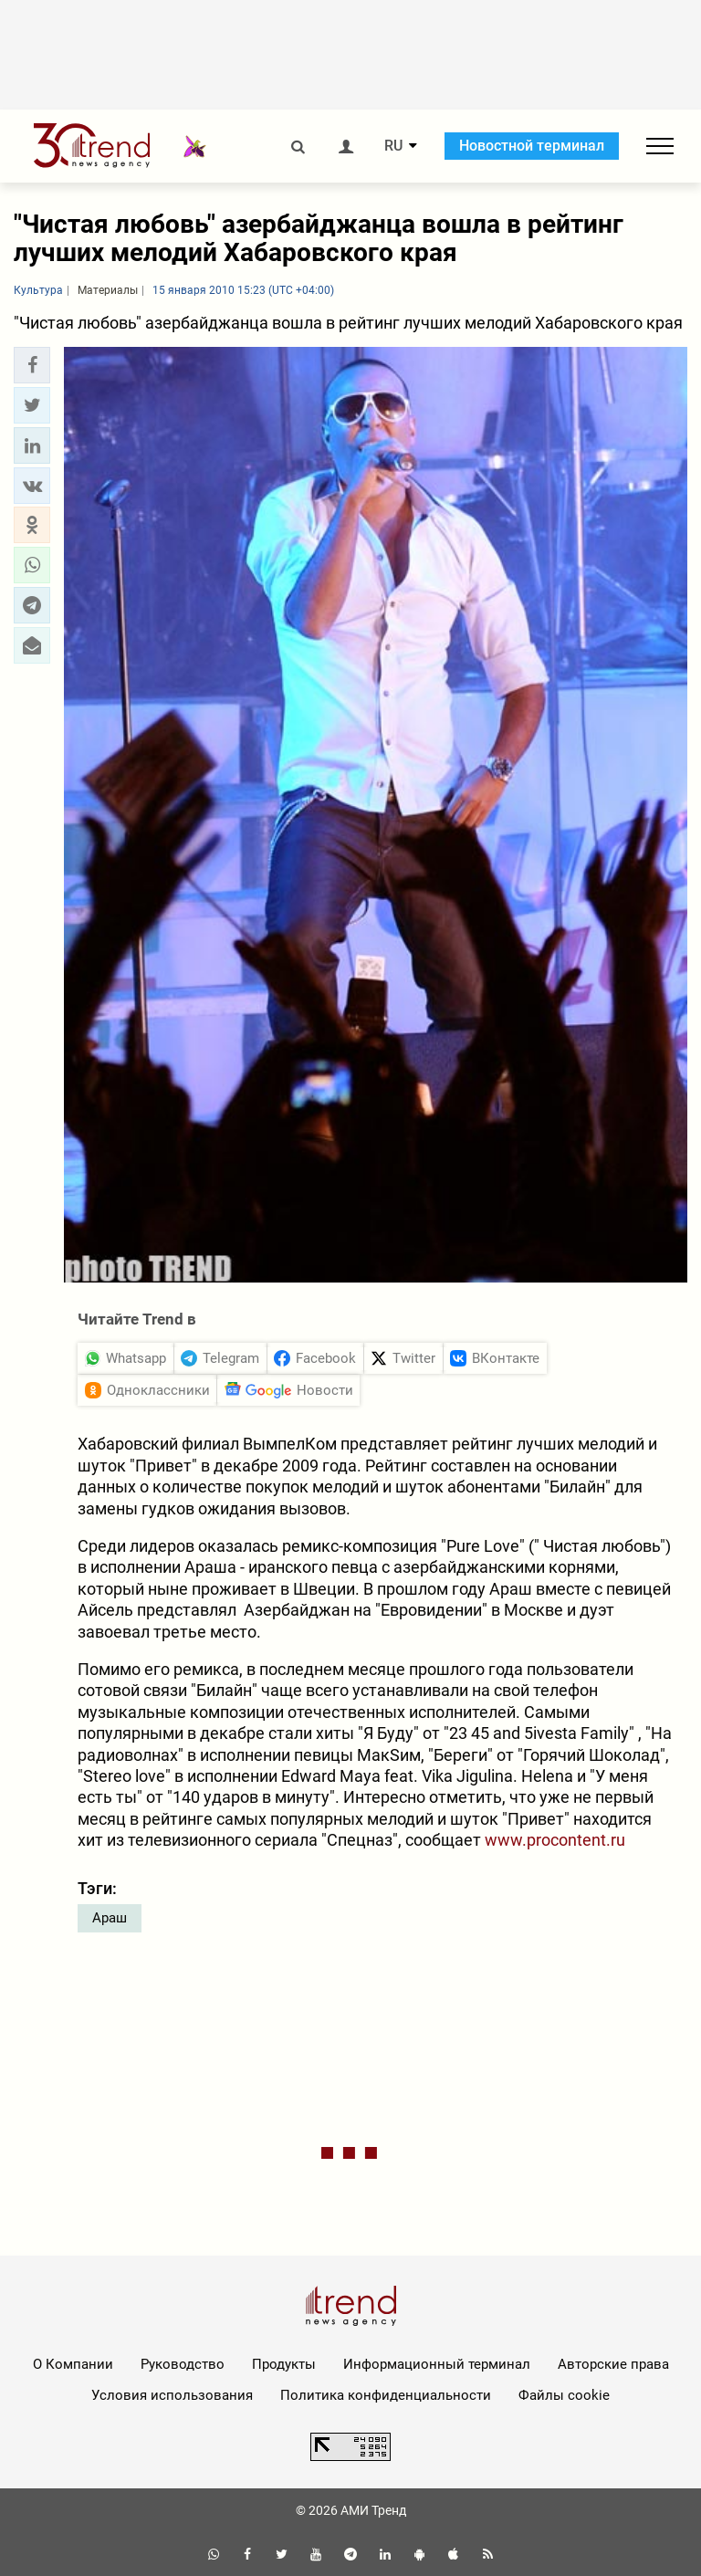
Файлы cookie (564, 2395)
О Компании (73, 2364)
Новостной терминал (531, 145)
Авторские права (613, 2364)
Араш (109, 1918)
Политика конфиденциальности (385, 2395)
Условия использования (172, 2395)
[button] (32, 365)
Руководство (183, 2364)
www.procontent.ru (555, 1839)
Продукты (284, 2364)
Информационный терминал (436, 2364)
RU (393, 146)
